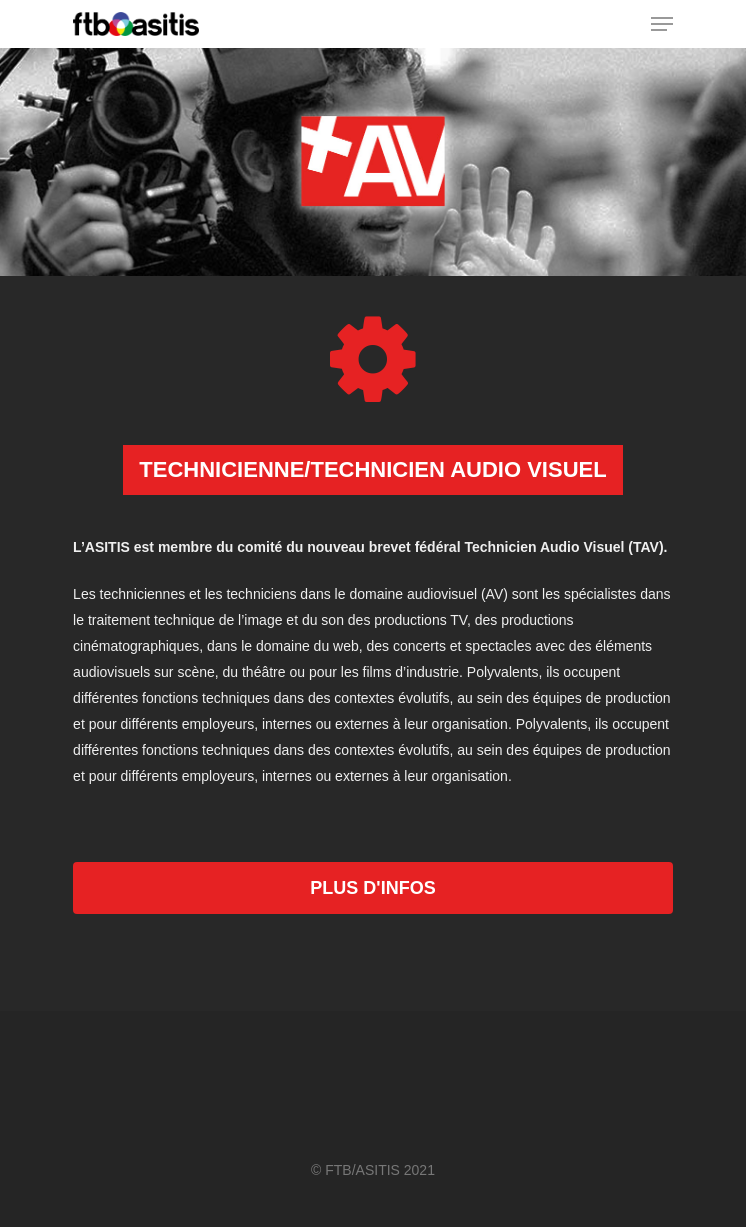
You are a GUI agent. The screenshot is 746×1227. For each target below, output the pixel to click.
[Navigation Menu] (662, 24)
